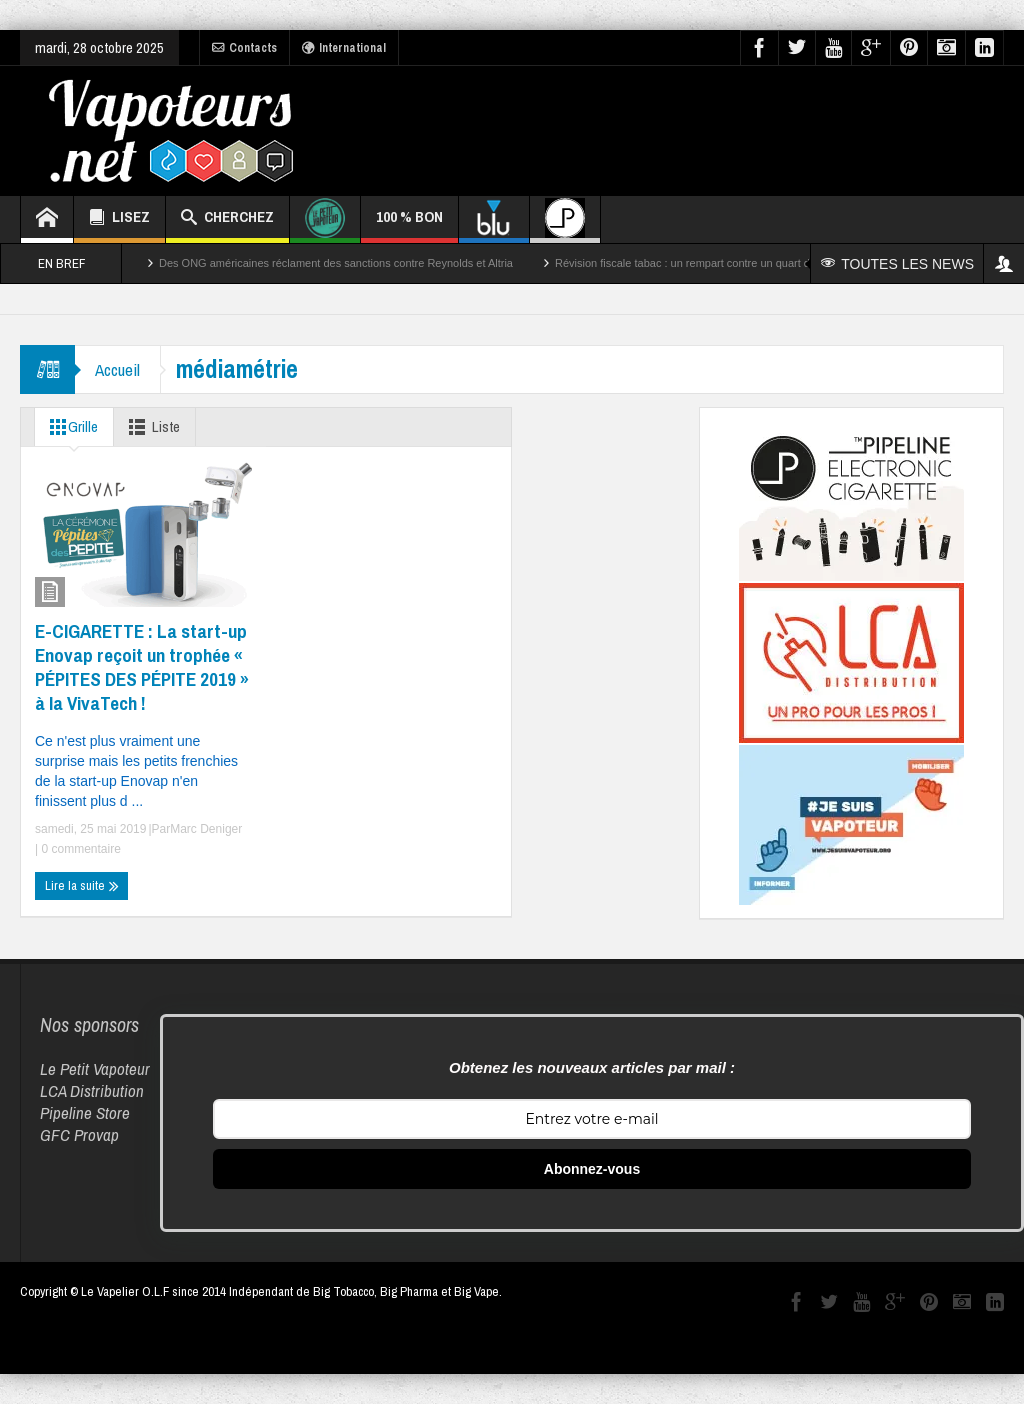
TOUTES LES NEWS (897, 264)
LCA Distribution (92, 1090)
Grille (70, 427)
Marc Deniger (206, 829)
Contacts (244, 48)
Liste (150, 427)
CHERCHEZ (227, 219)
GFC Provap (79, 1134)
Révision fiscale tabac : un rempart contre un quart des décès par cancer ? (736, 263)
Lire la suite (82, 886)
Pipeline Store (85, 1112)
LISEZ (119, 219)
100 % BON (409, 224)
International (344, 48)
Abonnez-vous (592, 1169)
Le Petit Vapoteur (95, 1068)
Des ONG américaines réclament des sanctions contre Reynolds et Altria (336, 263)
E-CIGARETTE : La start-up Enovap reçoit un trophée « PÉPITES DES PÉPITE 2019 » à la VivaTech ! (142, 667)
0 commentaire (79, 849)
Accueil (117, 369)
